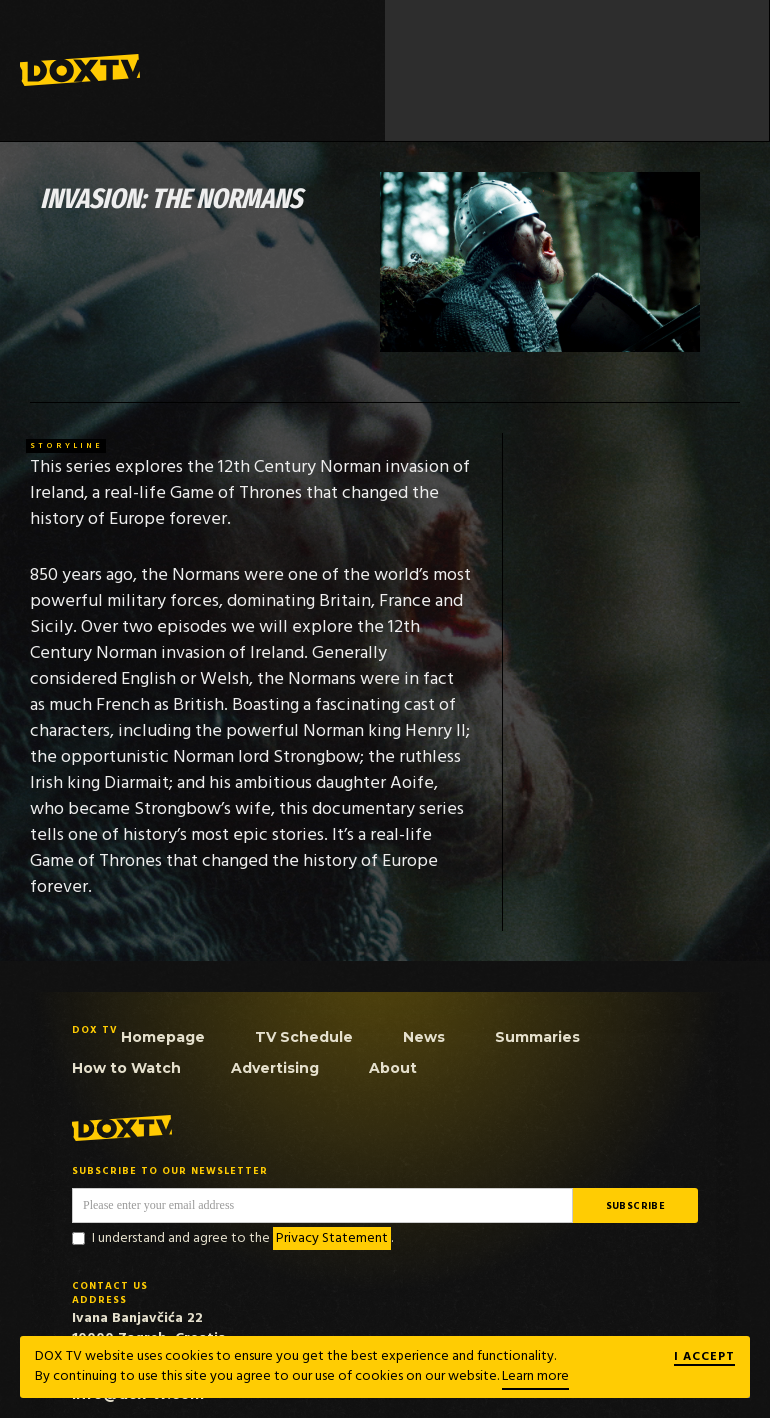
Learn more (535, 1376)
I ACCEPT (704, 1358)
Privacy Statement (332, 1238)
